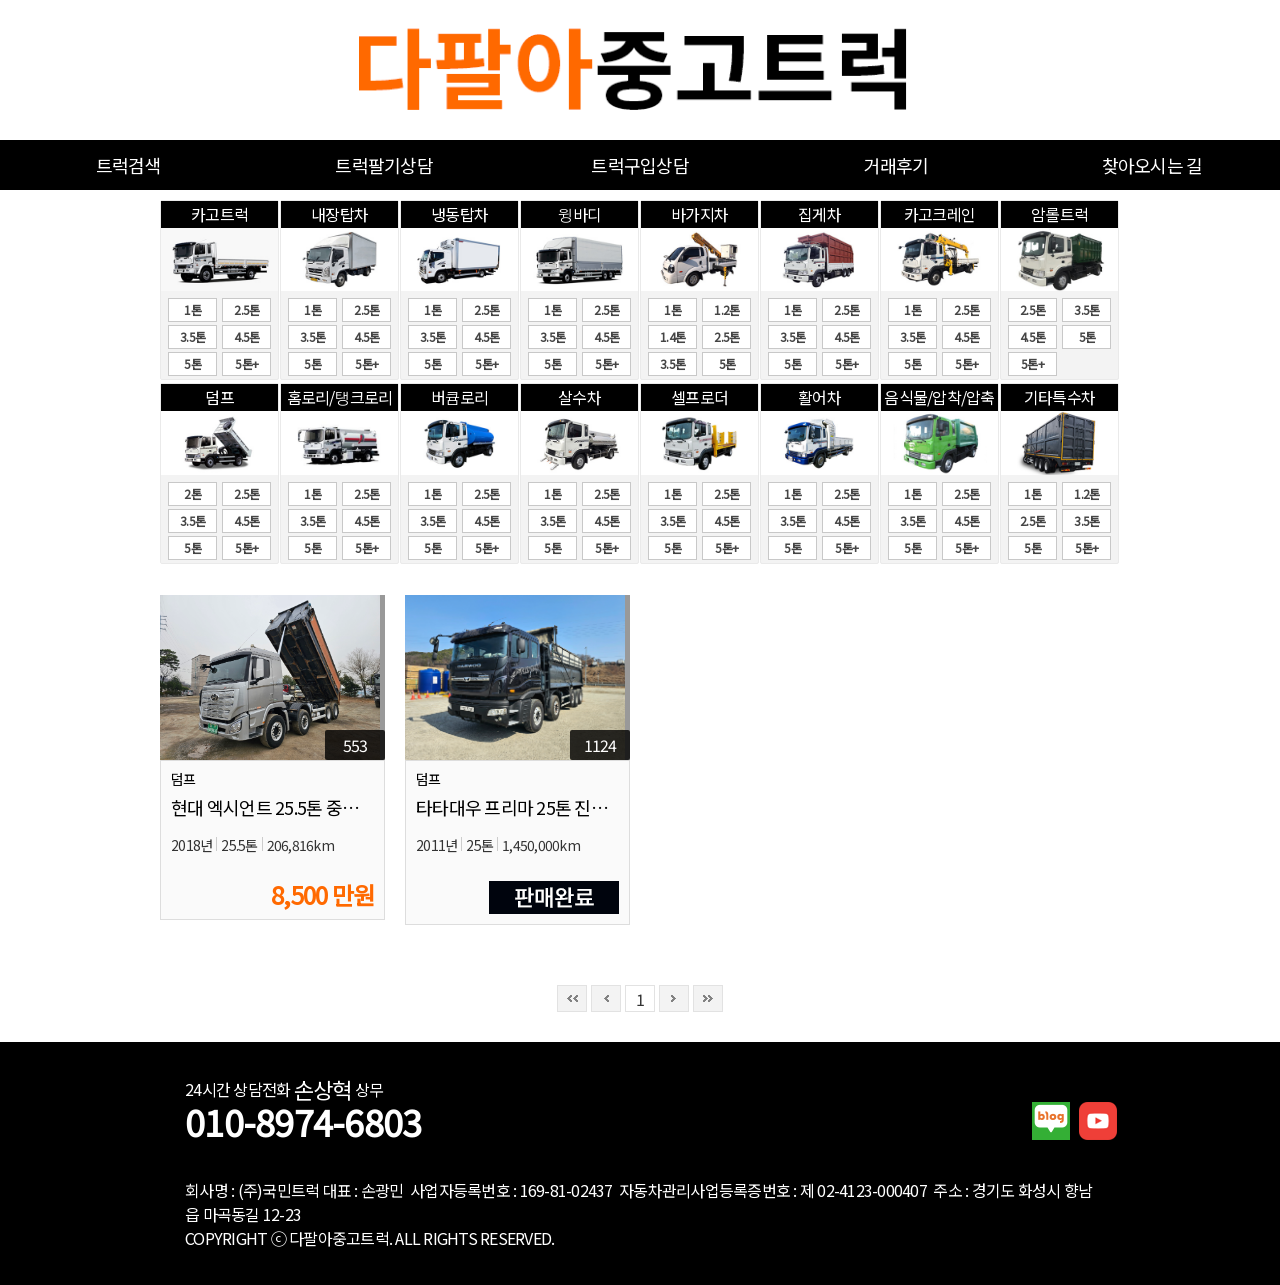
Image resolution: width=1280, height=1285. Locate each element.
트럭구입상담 (640, 165)
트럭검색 (128, 165)
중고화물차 (640, 70)
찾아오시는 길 (1152, 165)
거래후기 (896, 165)
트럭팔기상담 (384, 165)
